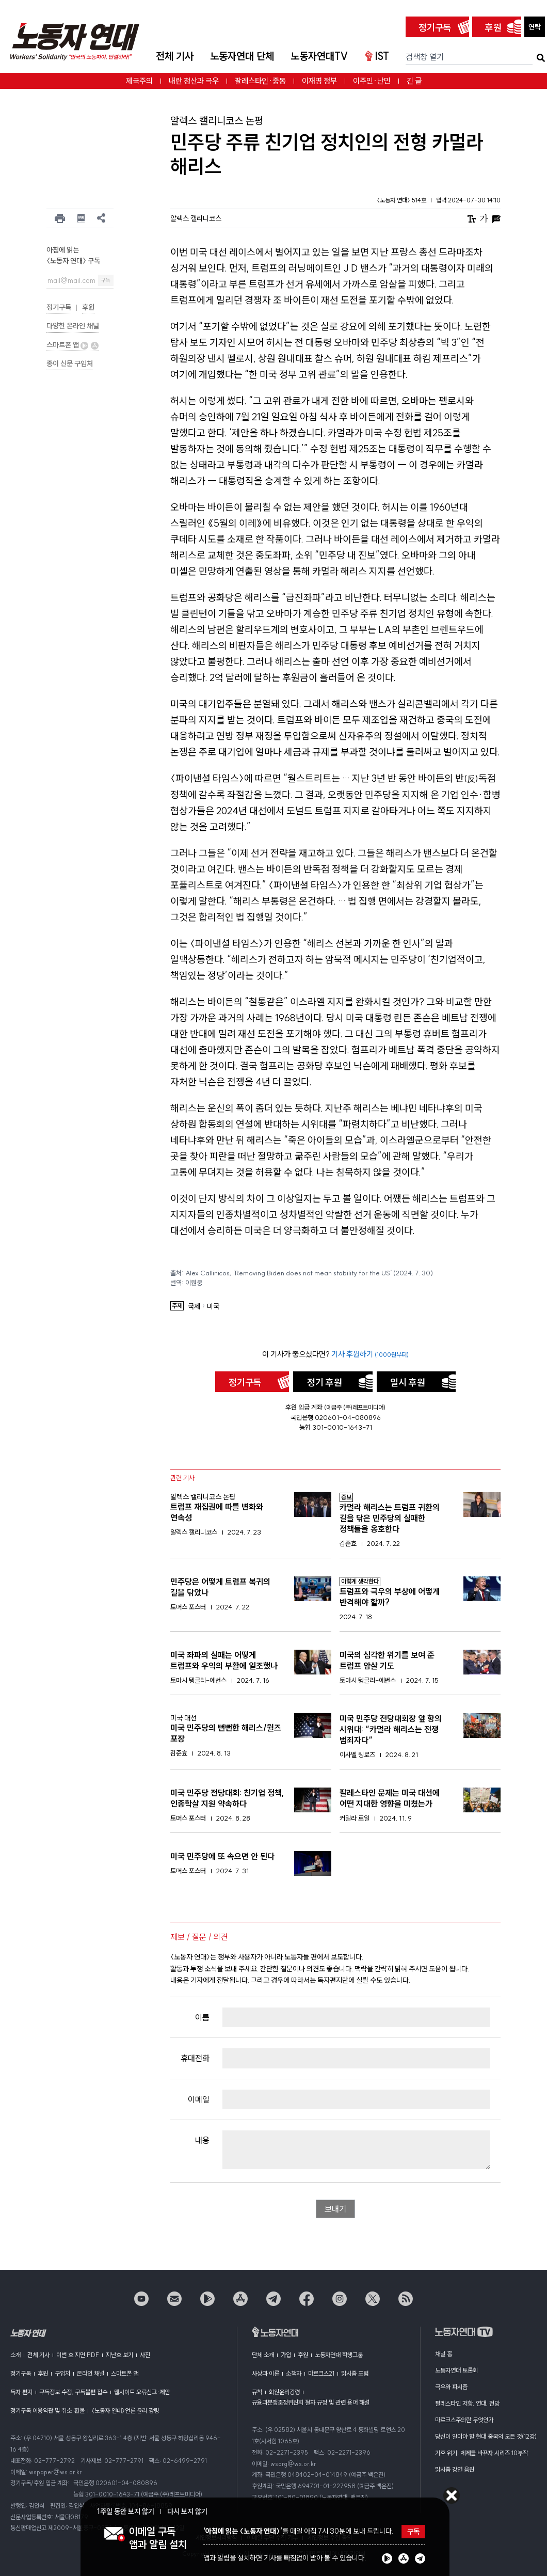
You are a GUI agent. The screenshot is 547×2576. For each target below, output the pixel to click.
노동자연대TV (319, 56)
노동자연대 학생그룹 (339, 2355)
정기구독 (435, 28)
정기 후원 (324, 1382)
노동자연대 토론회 (456, 2370)
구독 (105, 280)
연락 (534, 26)
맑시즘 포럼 (354, 2373)
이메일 (199, 2099)
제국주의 (139, 81)
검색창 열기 (425, 57)
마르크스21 (321, 2373)
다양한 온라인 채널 (72, 325)
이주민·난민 (372, 81)
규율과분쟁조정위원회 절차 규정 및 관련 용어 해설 (310, 2402)
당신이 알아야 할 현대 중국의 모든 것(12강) (486, 2436)
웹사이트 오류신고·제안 (142, 2392)
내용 (202, 2140)
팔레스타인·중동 (260, 81)
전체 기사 (175, 56)
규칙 (257, 2392)
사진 (145, 2355)
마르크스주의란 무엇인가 (464, 2420)
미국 (213, 1306)
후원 (493, 28)
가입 (286, 2355)
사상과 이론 (265, 2373)
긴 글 (414, 81)
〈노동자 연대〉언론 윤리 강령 (125, 2410)
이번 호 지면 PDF (77, 2355)
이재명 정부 (319, 81)
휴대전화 (195, 2058)
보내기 (335, 2209)
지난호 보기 (119, 2355)
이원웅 (193, 1282)
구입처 (62, 2373)
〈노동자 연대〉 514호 (402, 200)
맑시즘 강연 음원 (454, 2469)
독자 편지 (21, 2392)
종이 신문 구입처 (69, 363)
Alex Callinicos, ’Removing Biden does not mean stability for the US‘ (309, 1273)
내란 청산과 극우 (194, 81)
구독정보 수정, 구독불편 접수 (73, 2392)
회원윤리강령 (284, 2392)
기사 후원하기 (370, 1354)
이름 (202, 2017)
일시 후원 (407, 1382)
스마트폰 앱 (72, 345)
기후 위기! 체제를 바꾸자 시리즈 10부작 (481, 2453)
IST (377, 56)
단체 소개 (263, 2355)
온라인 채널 (90, 2373)
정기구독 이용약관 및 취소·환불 (47, 2410)
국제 (194, 1306)
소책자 (293, 2373)
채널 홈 (443, 2354)
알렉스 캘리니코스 (195, 218)
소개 (15, 2355)
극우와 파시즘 (451, 2387)
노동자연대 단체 (242, 56)
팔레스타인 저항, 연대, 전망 (467, 2403)
